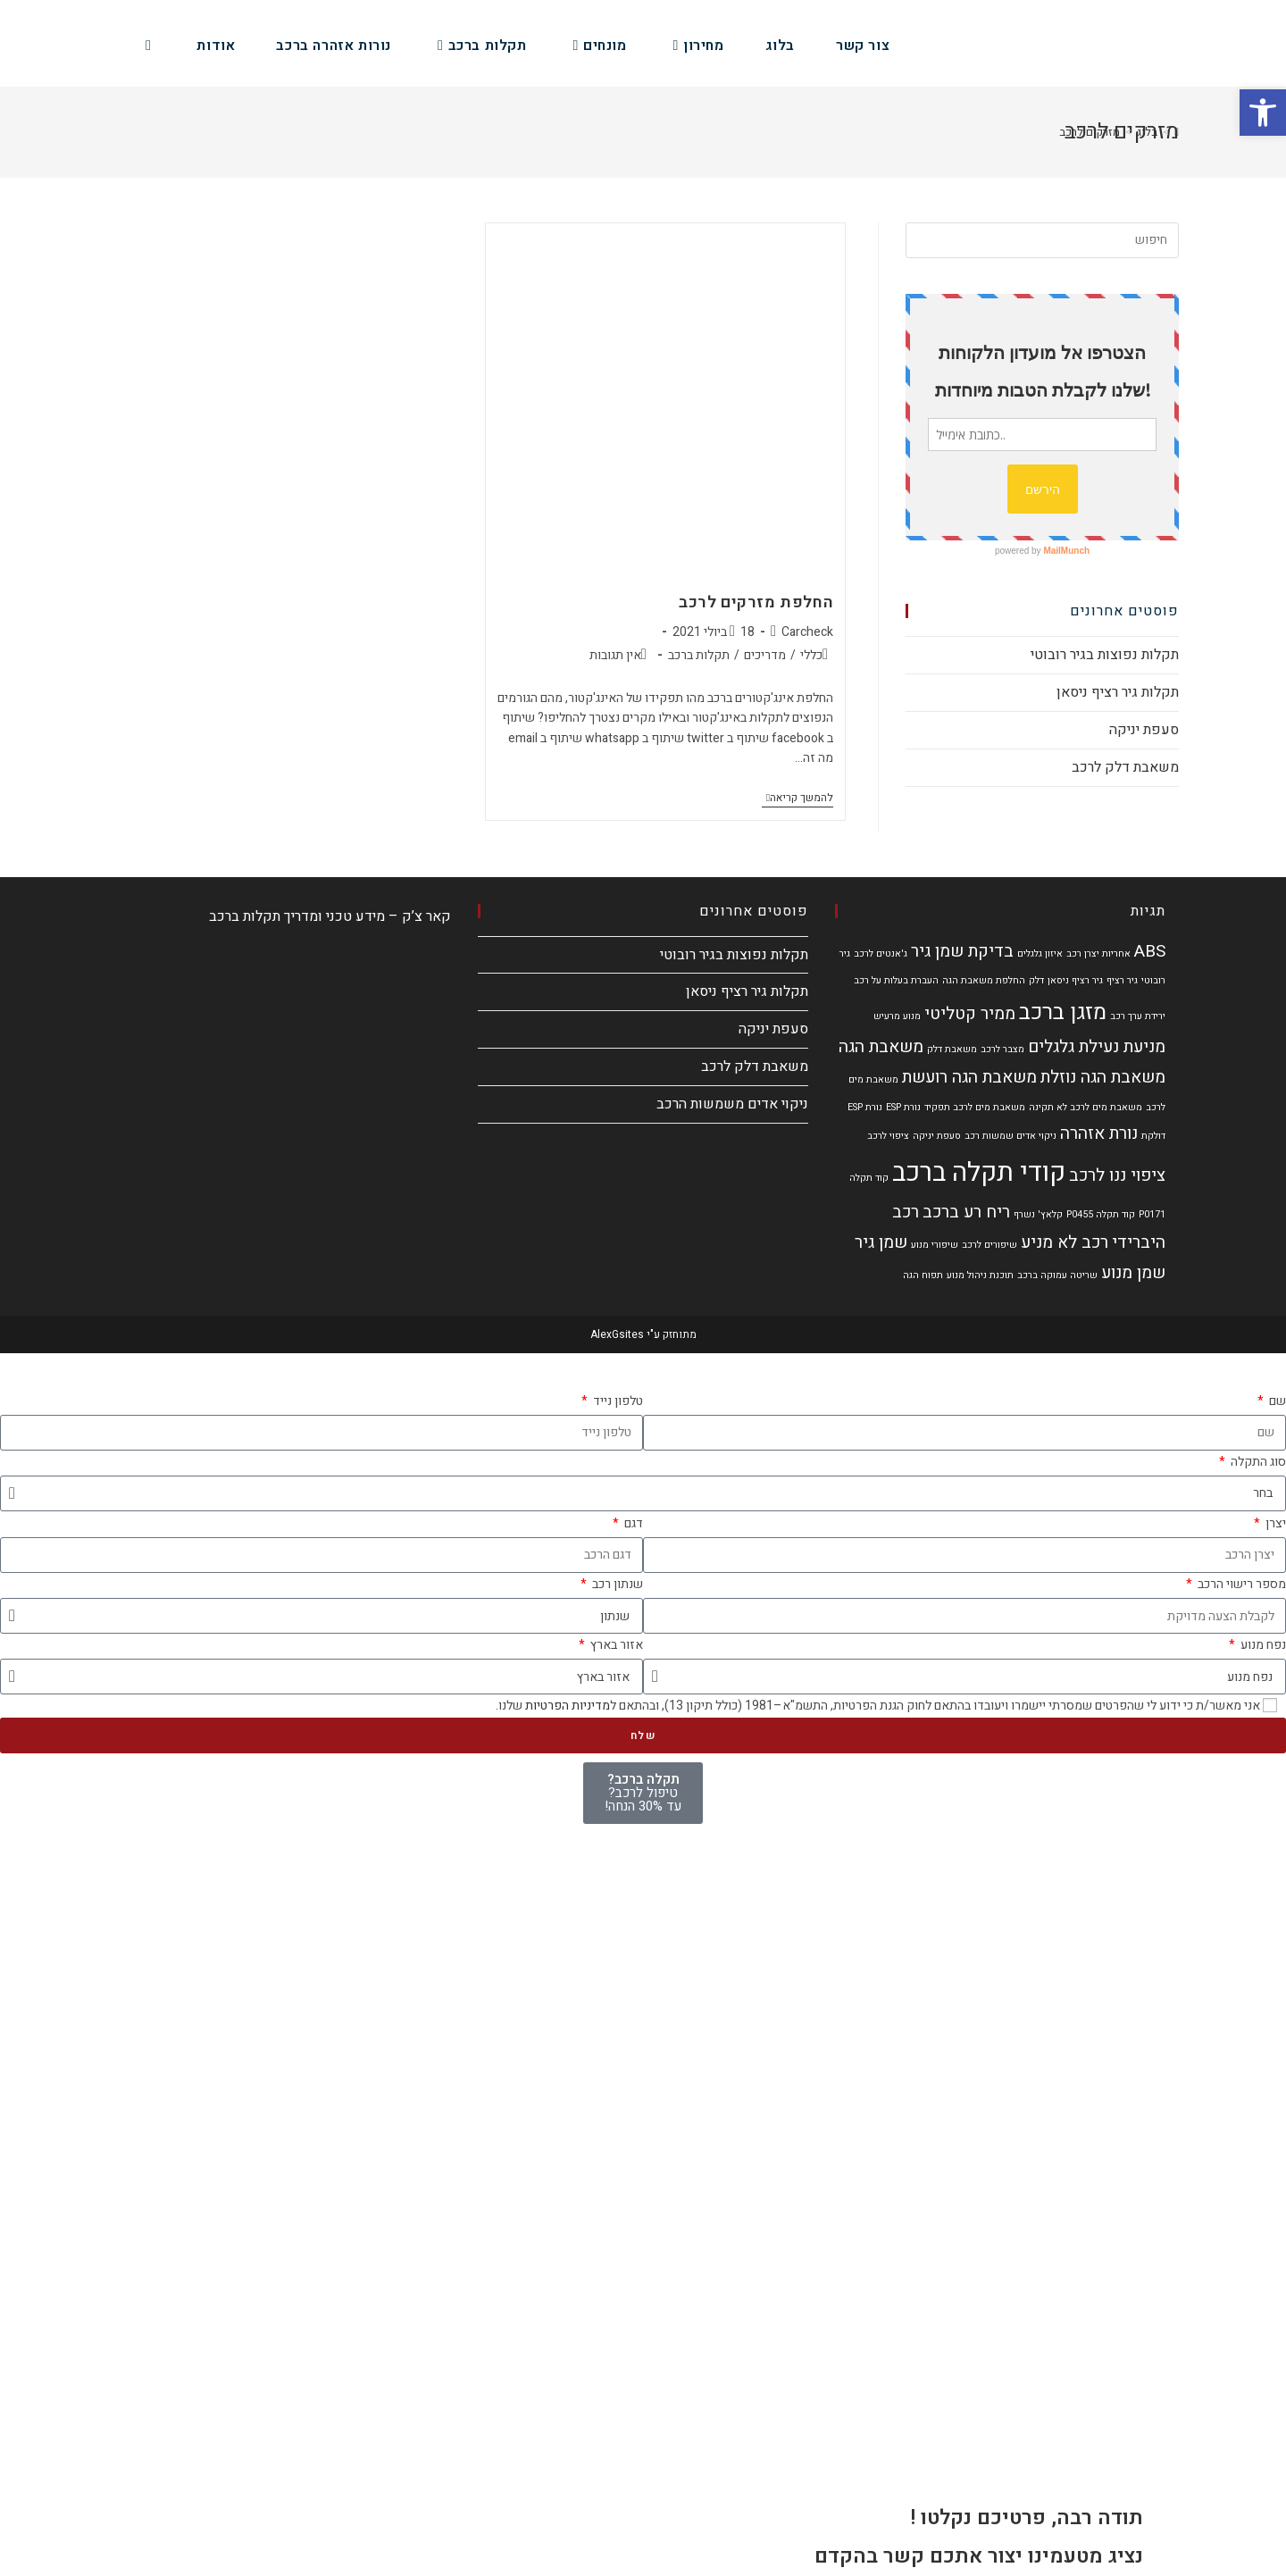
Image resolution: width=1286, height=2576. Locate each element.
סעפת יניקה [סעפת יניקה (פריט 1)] (937, 1135)
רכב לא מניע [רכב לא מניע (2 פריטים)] (1064, 1242)
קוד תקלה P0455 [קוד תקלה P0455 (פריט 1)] (1100, 1214)
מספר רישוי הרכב (1240, 1584)
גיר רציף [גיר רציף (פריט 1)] (1122, 980)
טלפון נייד (616, 1401)
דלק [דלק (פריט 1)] (1036, 980)
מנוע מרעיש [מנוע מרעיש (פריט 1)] (897, 1016)
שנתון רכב (616, 1584)
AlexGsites (617, 1334)
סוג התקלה (1257, 1461)
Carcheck (807, 632)
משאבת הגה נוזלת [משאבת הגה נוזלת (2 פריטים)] (1102, 1077)
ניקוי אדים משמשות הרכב (732, 1104)
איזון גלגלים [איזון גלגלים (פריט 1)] (1040, 953)
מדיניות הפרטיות (567, 1705)
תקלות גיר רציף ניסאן (1117, 692)
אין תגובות (615, 655)
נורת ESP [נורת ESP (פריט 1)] (903, 1107)
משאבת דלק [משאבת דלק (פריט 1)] (952, 1049)
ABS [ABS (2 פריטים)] (1149, 951)
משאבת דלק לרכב (1125, 767)
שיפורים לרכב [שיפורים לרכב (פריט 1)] (989, 1244)
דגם (632, 1523)
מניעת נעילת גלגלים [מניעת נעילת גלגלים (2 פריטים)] (1096, 1046)
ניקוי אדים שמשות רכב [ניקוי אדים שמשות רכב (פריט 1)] (1010, 1135)
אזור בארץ (615, 1644)
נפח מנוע (1262, 1644)
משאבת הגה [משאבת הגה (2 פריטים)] (881, 1046)
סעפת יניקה (1144, 729)
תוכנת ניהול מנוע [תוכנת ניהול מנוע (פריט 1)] (980, 1275)
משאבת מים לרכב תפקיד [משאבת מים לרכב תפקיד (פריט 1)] (974, 1107)
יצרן (1274, 1523)
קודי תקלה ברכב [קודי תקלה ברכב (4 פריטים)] (978, 1172)
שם (1276, 1401)
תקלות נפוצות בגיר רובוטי (1105, 654)
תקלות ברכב (699, 655)
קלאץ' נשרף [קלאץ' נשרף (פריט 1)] (1038, 1214)
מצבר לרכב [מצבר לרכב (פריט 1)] (1002, 1049)
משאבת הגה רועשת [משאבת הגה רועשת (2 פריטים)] (969, 1077)
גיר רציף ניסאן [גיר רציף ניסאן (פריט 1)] (1075, 980)
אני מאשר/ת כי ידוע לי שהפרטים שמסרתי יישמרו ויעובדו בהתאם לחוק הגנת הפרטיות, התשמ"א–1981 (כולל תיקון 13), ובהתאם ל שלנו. (878, 1705)
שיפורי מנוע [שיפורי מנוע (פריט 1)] (934, 1244)
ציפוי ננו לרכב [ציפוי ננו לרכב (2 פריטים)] (1117, 1175)
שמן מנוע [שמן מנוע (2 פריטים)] (1133, 1272)
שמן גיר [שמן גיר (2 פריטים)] (881, 1242)
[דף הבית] (1176, 131)
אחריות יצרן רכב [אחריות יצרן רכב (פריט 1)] (1098, 953)
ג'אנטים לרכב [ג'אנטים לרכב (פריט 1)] (880, 953)
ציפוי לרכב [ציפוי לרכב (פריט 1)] (888, 1135)
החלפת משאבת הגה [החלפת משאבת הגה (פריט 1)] (983, 980)
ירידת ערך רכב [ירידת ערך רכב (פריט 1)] (1137, 1016)
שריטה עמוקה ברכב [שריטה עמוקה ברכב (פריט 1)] (1057, 1275)
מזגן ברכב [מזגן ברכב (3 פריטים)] (1062, 1012)
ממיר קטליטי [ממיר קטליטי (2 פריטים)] (969, 1013)
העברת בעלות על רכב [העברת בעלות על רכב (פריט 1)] (896, 980)
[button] (1263, 112)
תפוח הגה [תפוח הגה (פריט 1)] (923, 1275)
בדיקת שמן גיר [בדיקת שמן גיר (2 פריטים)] (962, 951)
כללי (811, 655)
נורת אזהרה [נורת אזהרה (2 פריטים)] (1099, 1133)
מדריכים (765, 655)
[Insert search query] (1042, 240)
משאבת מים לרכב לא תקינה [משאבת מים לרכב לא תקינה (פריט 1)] (1085, 1107)
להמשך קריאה (797, 798)
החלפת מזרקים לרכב (756, 602)
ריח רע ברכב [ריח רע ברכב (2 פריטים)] (966, 1212)
